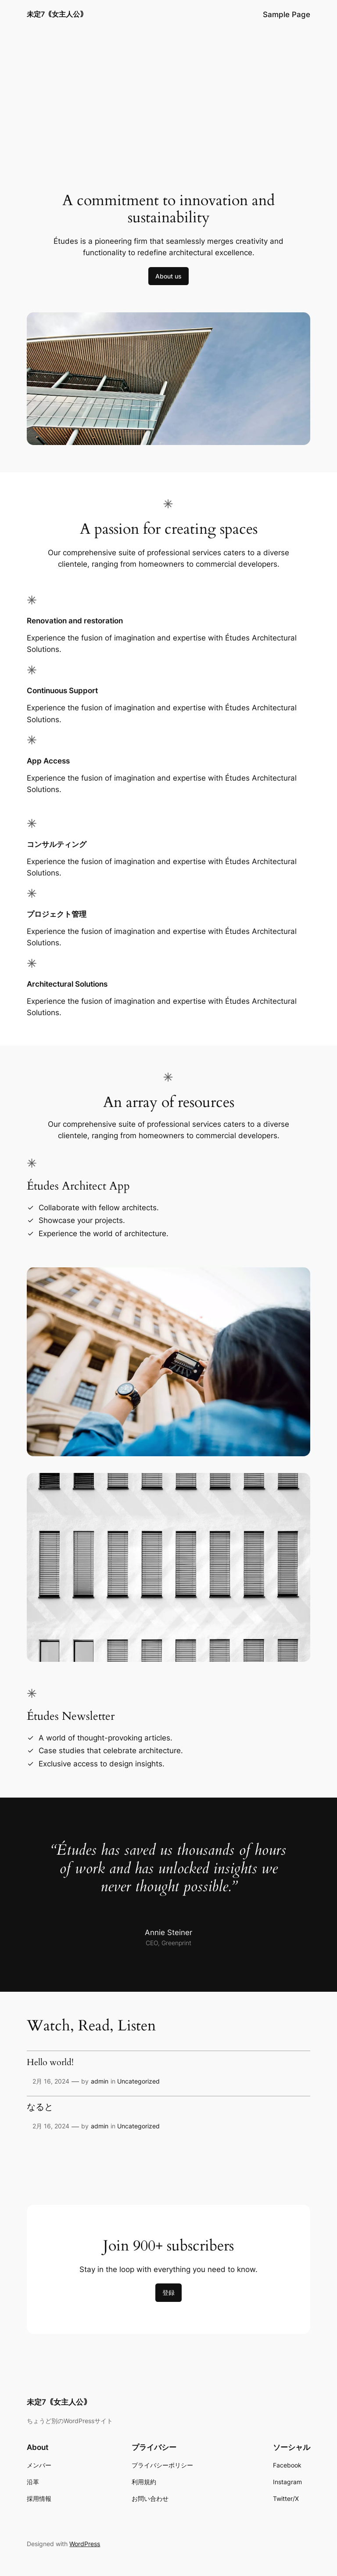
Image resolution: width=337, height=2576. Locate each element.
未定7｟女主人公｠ (57, 14)
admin (99, 2081)
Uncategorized (138, 2081)
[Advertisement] (168, 98)
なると (40, 2108)
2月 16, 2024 (50, 2081)
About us (168, 276)
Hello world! (50, 2063)
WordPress (84, 2543)
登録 (168, 2292)
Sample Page (286, 14)
